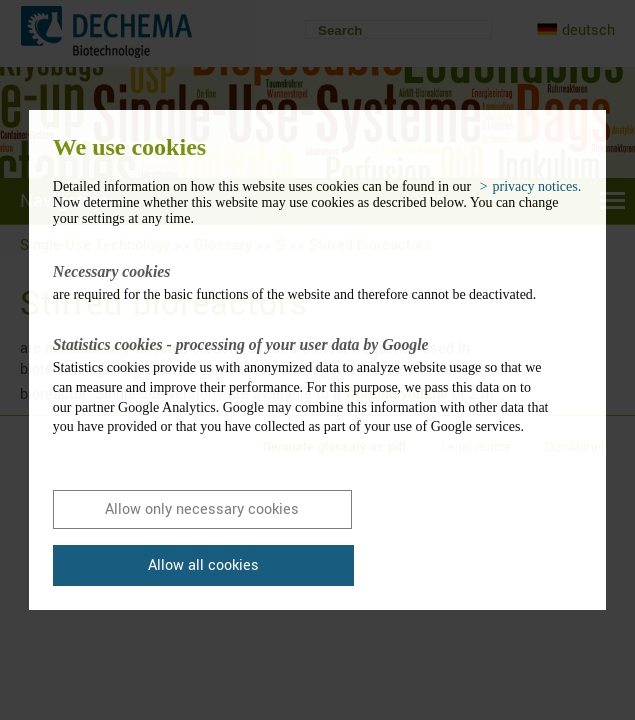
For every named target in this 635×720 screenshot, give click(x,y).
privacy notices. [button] (537, 186)
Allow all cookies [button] (203, 565)
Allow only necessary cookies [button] (202, 509)
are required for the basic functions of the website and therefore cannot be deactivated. (302, 281)
